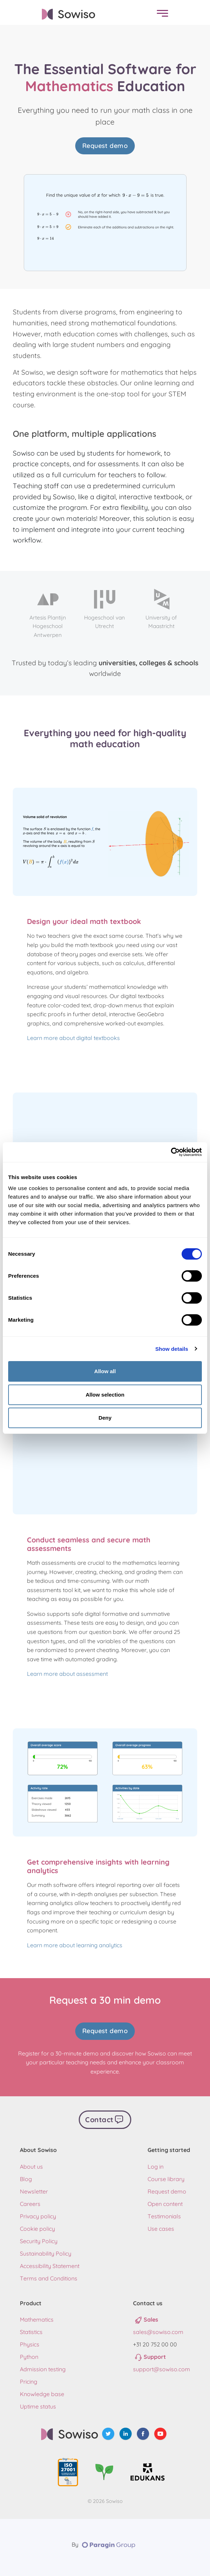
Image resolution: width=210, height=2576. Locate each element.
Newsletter (34, 2191)
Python (29, 2356)
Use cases (161, 2228)
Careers (30, 2203)
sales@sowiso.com (158, 2331)
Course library (166, 2179)
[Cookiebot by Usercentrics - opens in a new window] (171, 1152)
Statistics (31, 2331)
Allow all (105, 1371)
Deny (105, 1418)
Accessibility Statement (49, 2265)
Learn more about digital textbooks (73, 1037)
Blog (26, 2179)
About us (31, 2166)
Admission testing (43, 2369)
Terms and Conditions (48, 2278)
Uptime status (38, 2406)
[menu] (160, 14)
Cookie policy (37, 2228)
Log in (156, 2166)
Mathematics (37, 2319)
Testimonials (164, 2216)
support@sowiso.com (161, 2369)
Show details (171, 1349)
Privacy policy (38, 2216)
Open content (165, 2203)
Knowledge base (42, 2394)
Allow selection (104, 1395)
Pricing (28, 2381)
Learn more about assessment (67, 1673)
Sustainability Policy (45, 2253)
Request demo (105, 146)
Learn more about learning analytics (74, 1945)
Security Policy (38, 2241)
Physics (29, 2344)
